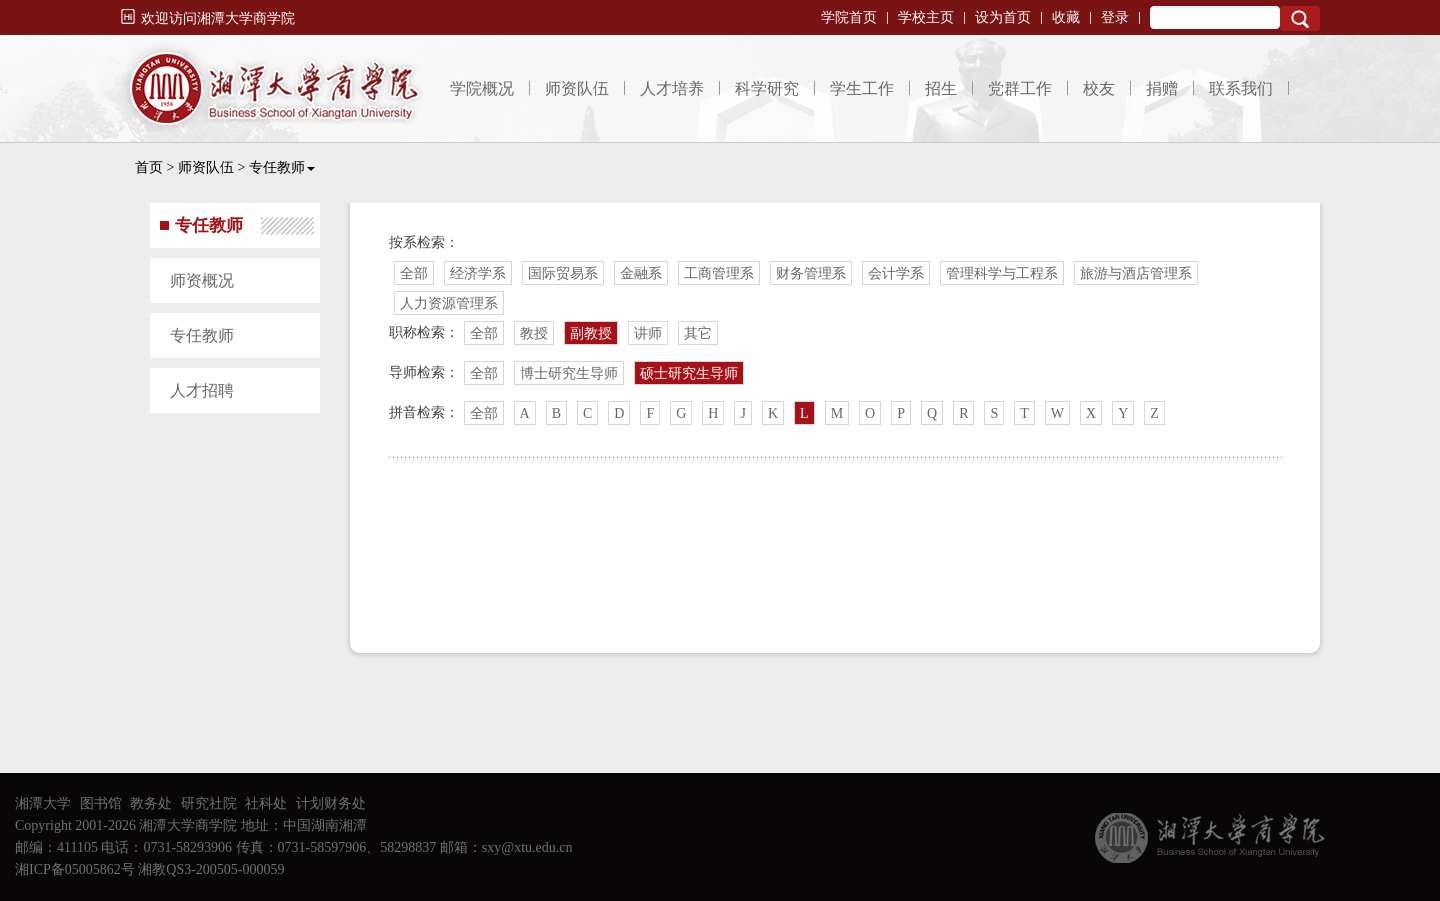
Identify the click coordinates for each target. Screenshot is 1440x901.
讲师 (648, 333)
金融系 (641, 273)
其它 (698, 333)
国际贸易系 (563, 273)
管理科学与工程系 (1002, 273)
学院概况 (482, 88)
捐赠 (1162, 88)
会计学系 (896, 273)
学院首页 (849, 17)
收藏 (1066, 17)
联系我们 (1241, 88)
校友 (1099, 88)
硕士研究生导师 (689, 373)
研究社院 (209, 803)
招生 (941, 88)
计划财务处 (331, 803)
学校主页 (926, 17)
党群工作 (1020, 88)
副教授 (591, 333)
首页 (149, 167)
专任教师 (282, 167)
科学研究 (767, 88)
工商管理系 (719, 273)
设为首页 (1003, 17)
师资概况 (202, 280)
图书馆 (101, 803)
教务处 (151, 803)
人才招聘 (202, 390)
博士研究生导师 (569, 373)
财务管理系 (811, 273)
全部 (414, 273)
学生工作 (862, 88)
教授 (534, 333)
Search (1300, 18)
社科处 (266, 803)
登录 (1115, 17)
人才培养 (672, 88)
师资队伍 (577, 88)
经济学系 (478, 273)
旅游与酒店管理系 (1136, 273)
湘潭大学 (43, 803)
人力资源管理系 (449, 303)
